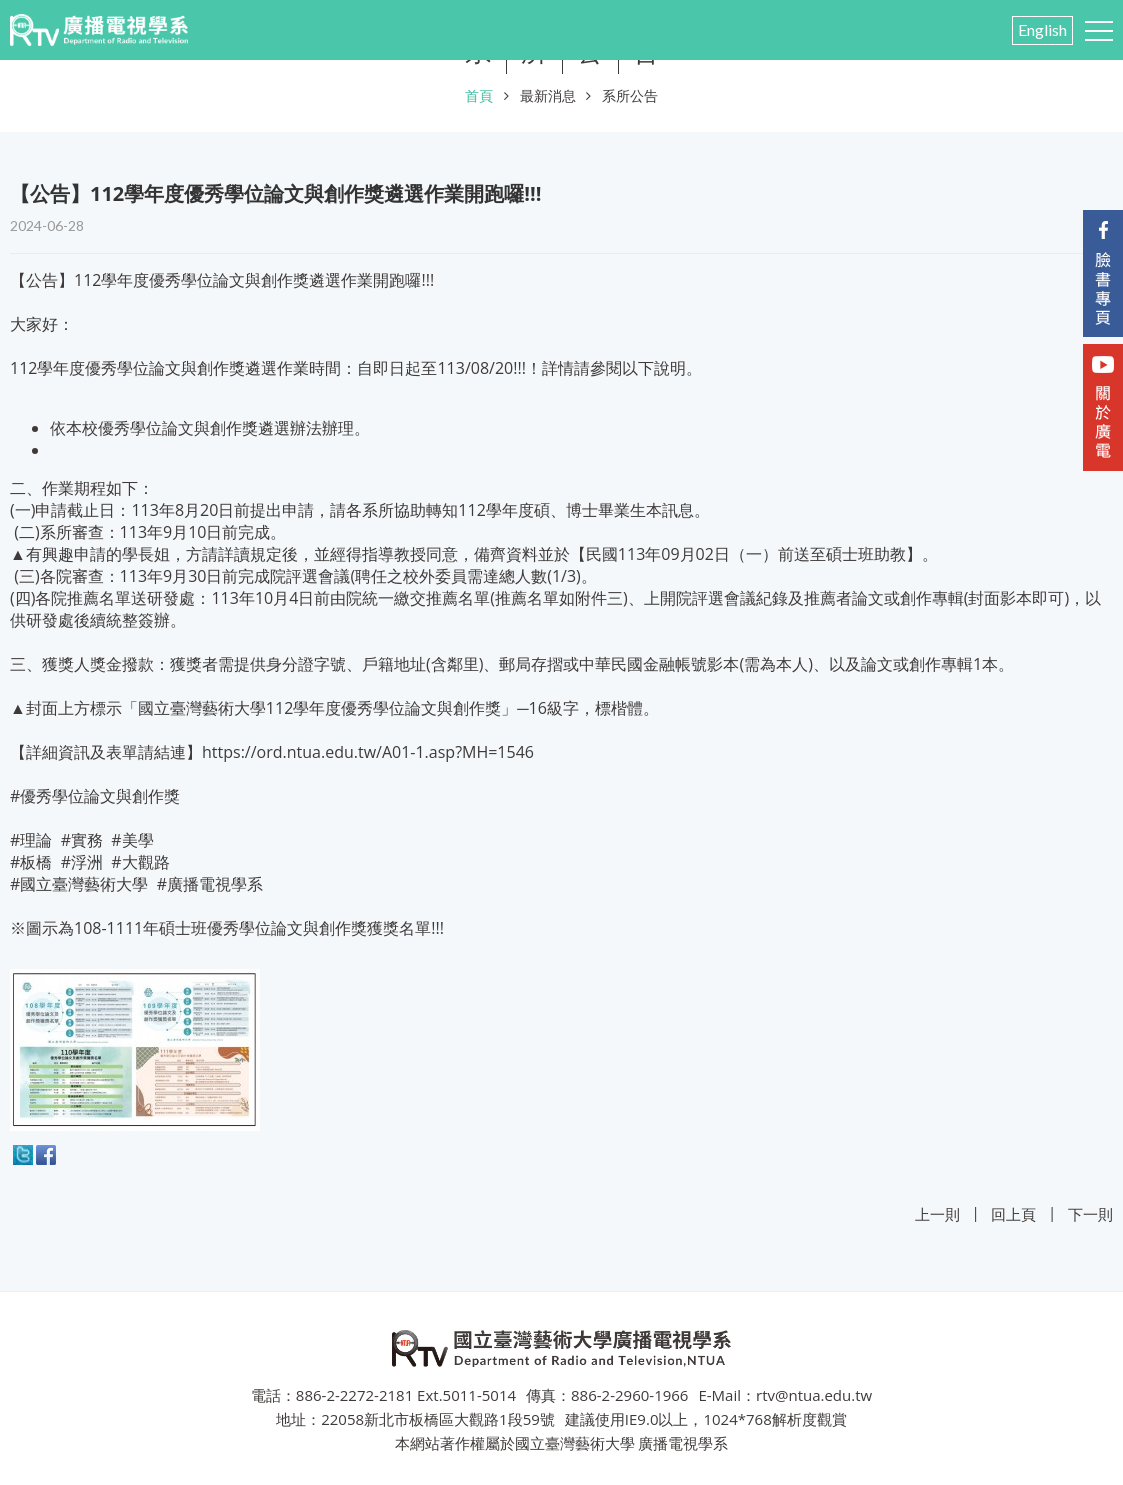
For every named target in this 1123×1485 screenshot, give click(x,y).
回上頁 (1013, 1214)
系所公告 (630, 95)
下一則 (1090, 1214)
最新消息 (548, 95)
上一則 (937, 1214)
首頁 (479, 95)
